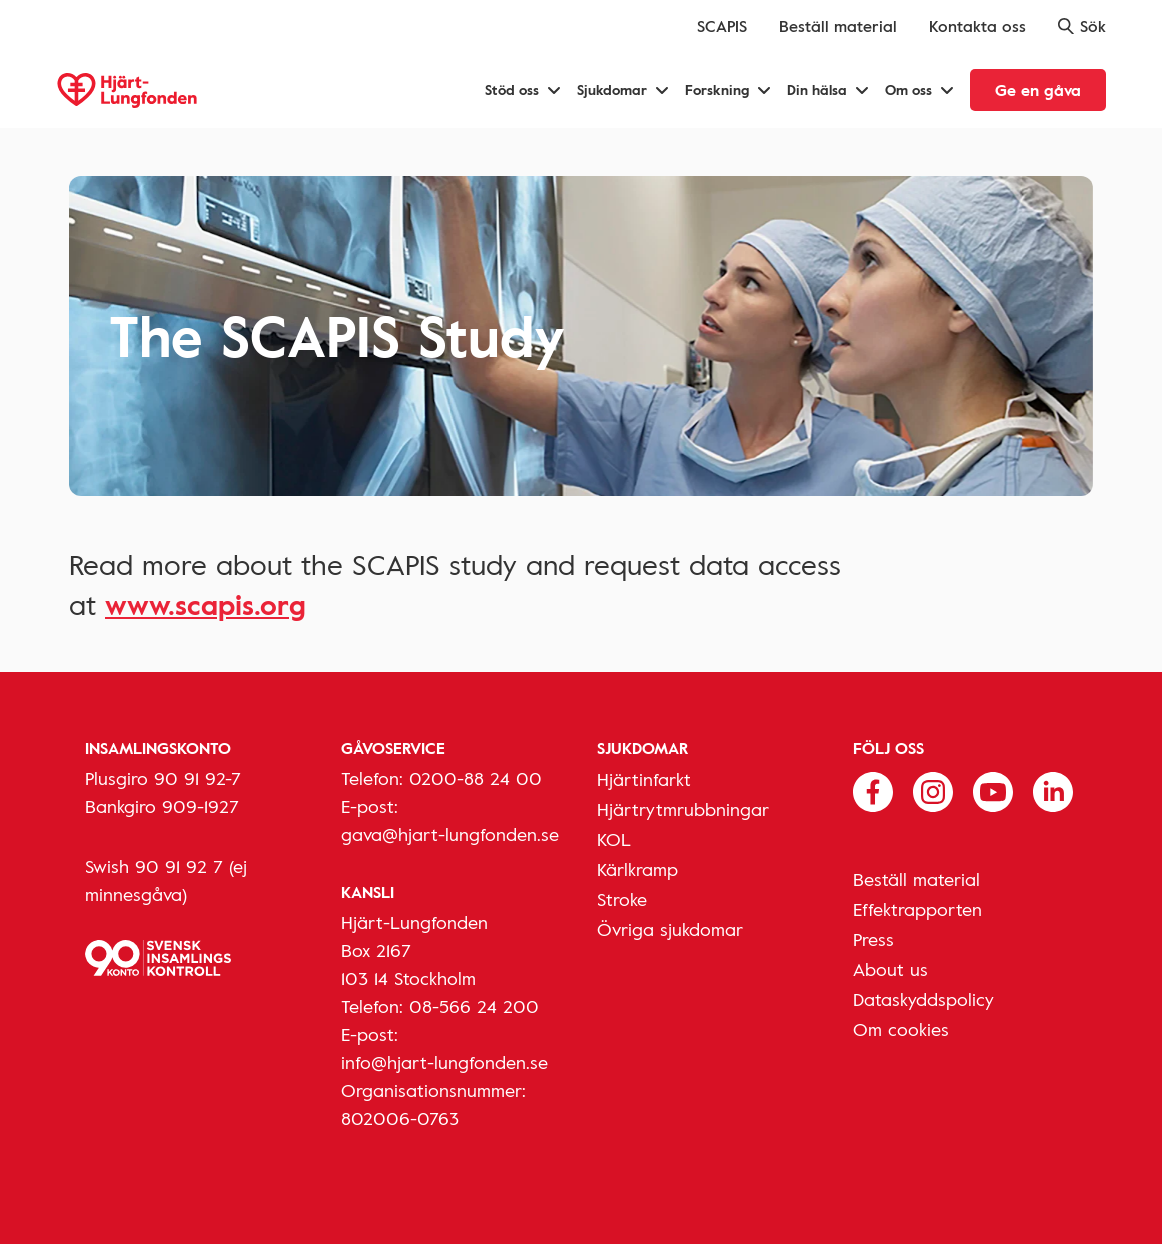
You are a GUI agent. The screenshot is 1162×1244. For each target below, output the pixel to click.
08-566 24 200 (474, 1006)
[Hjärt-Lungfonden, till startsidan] (127, 90)
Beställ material (838, 26)
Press (873, 939)
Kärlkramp (637, 869)
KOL (614, 839)
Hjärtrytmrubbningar (683, 809)
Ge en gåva (1038, 90)
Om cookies (901, 1029)
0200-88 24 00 (475, 778)
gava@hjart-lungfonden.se (450, 834)
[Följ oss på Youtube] (993, 790)
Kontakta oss (977, 26)
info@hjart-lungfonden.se (444, 1062)
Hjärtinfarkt (644, 779)
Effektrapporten (917, 909)
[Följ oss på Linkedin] (1053, 790)
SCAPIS (722, 26)
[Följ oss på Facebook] (873, 790)
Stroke (622, 899)
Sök (1082, 26)
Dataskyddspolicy (923, 999)
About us (890, 969)
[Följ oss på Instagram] (933, 790)
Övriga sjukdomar (670, 929)
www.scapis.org (205, 604)
